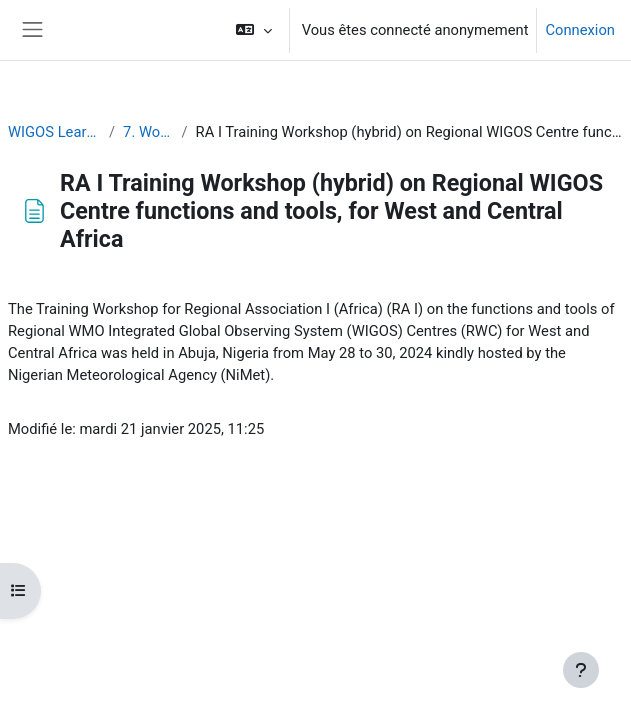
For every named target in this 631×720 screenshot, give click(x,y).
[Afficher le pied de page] (581, 670)
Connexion (580, 30)
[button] (253, 30)
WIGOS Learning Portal (54, 132)
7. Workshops (148, 132)
